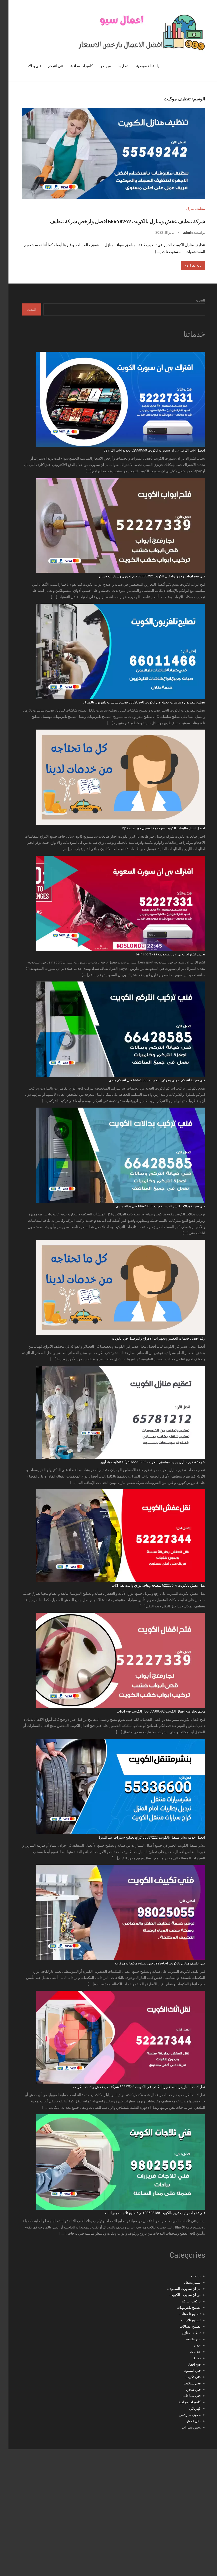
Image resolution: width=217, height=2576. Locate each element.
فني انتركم (50, 66)
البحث (195, 313)
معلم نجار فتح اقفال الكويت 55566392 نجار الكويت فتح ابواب (155, 1724)
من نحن (100, 66)
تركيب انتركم (186, 2314)
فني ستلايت (187, 2396)
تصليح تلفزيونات (183, 2320)
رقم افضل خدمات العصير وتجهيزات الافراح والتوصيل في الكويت (153, 1351)
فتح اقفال (189, 2377)
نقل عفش (188, 2434)
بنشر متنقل (187, 2295)
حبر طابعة (188, 2352)
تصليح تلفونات (185, 2326)
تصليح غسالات (185, 2339)
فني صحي (188, 2402)
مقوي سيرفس (185, 2427)
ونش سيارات (186, 2440)
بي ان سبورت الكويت (180, 2308)
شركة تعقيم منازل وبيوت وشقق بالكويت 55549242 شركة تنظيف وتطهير (147, 1475)
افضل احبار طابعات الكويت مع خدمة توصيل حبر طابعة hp (158, 841)
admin (183, 244)
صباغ (192, 2371)
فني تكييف (188, 2390)
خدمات (190, 2364)
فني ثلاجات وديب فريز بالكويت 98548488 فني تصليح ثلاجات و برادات (150, 2225)
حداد (192, 2358)
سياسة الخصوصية (144, 66)
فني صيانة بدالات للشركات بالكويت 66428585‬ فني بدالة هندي (155, 1219)
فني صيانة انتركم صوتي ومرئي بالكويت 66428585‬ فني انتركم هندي (152, 1093)
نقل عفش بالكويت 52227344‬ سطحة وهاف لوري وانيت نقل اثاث (153, 1598)
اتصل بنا (118, 66)
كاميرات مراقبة (76, 66)
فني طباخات (186, 2408)
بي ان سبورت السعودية (178, 2301)
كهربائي (190, 2421)
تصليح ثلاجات (186, 2333)
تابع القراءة (187, 277)
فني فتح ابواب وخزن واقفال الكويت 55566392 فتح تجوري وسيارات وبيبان (147, 589)
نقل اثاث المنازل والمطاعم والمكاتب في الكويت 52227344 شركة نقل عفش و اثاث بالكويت (134, 2100)
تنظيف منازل (190, 208)
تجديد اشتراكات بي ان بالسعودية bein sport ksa (165, 967)
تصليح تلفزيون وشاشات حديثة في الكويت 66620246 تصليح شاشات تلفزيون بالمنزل (139, 715)
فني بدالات (28, 66)
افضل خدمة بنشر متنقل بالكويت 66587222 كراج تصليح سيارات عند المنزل (146, 1850)
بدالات (191, 2289)
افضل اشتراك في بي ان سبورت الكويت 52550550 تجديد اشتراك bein (149, 463)
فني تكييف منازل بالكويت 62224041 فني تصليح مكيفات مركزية (155, 1976)
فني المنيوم (187, 2383)
